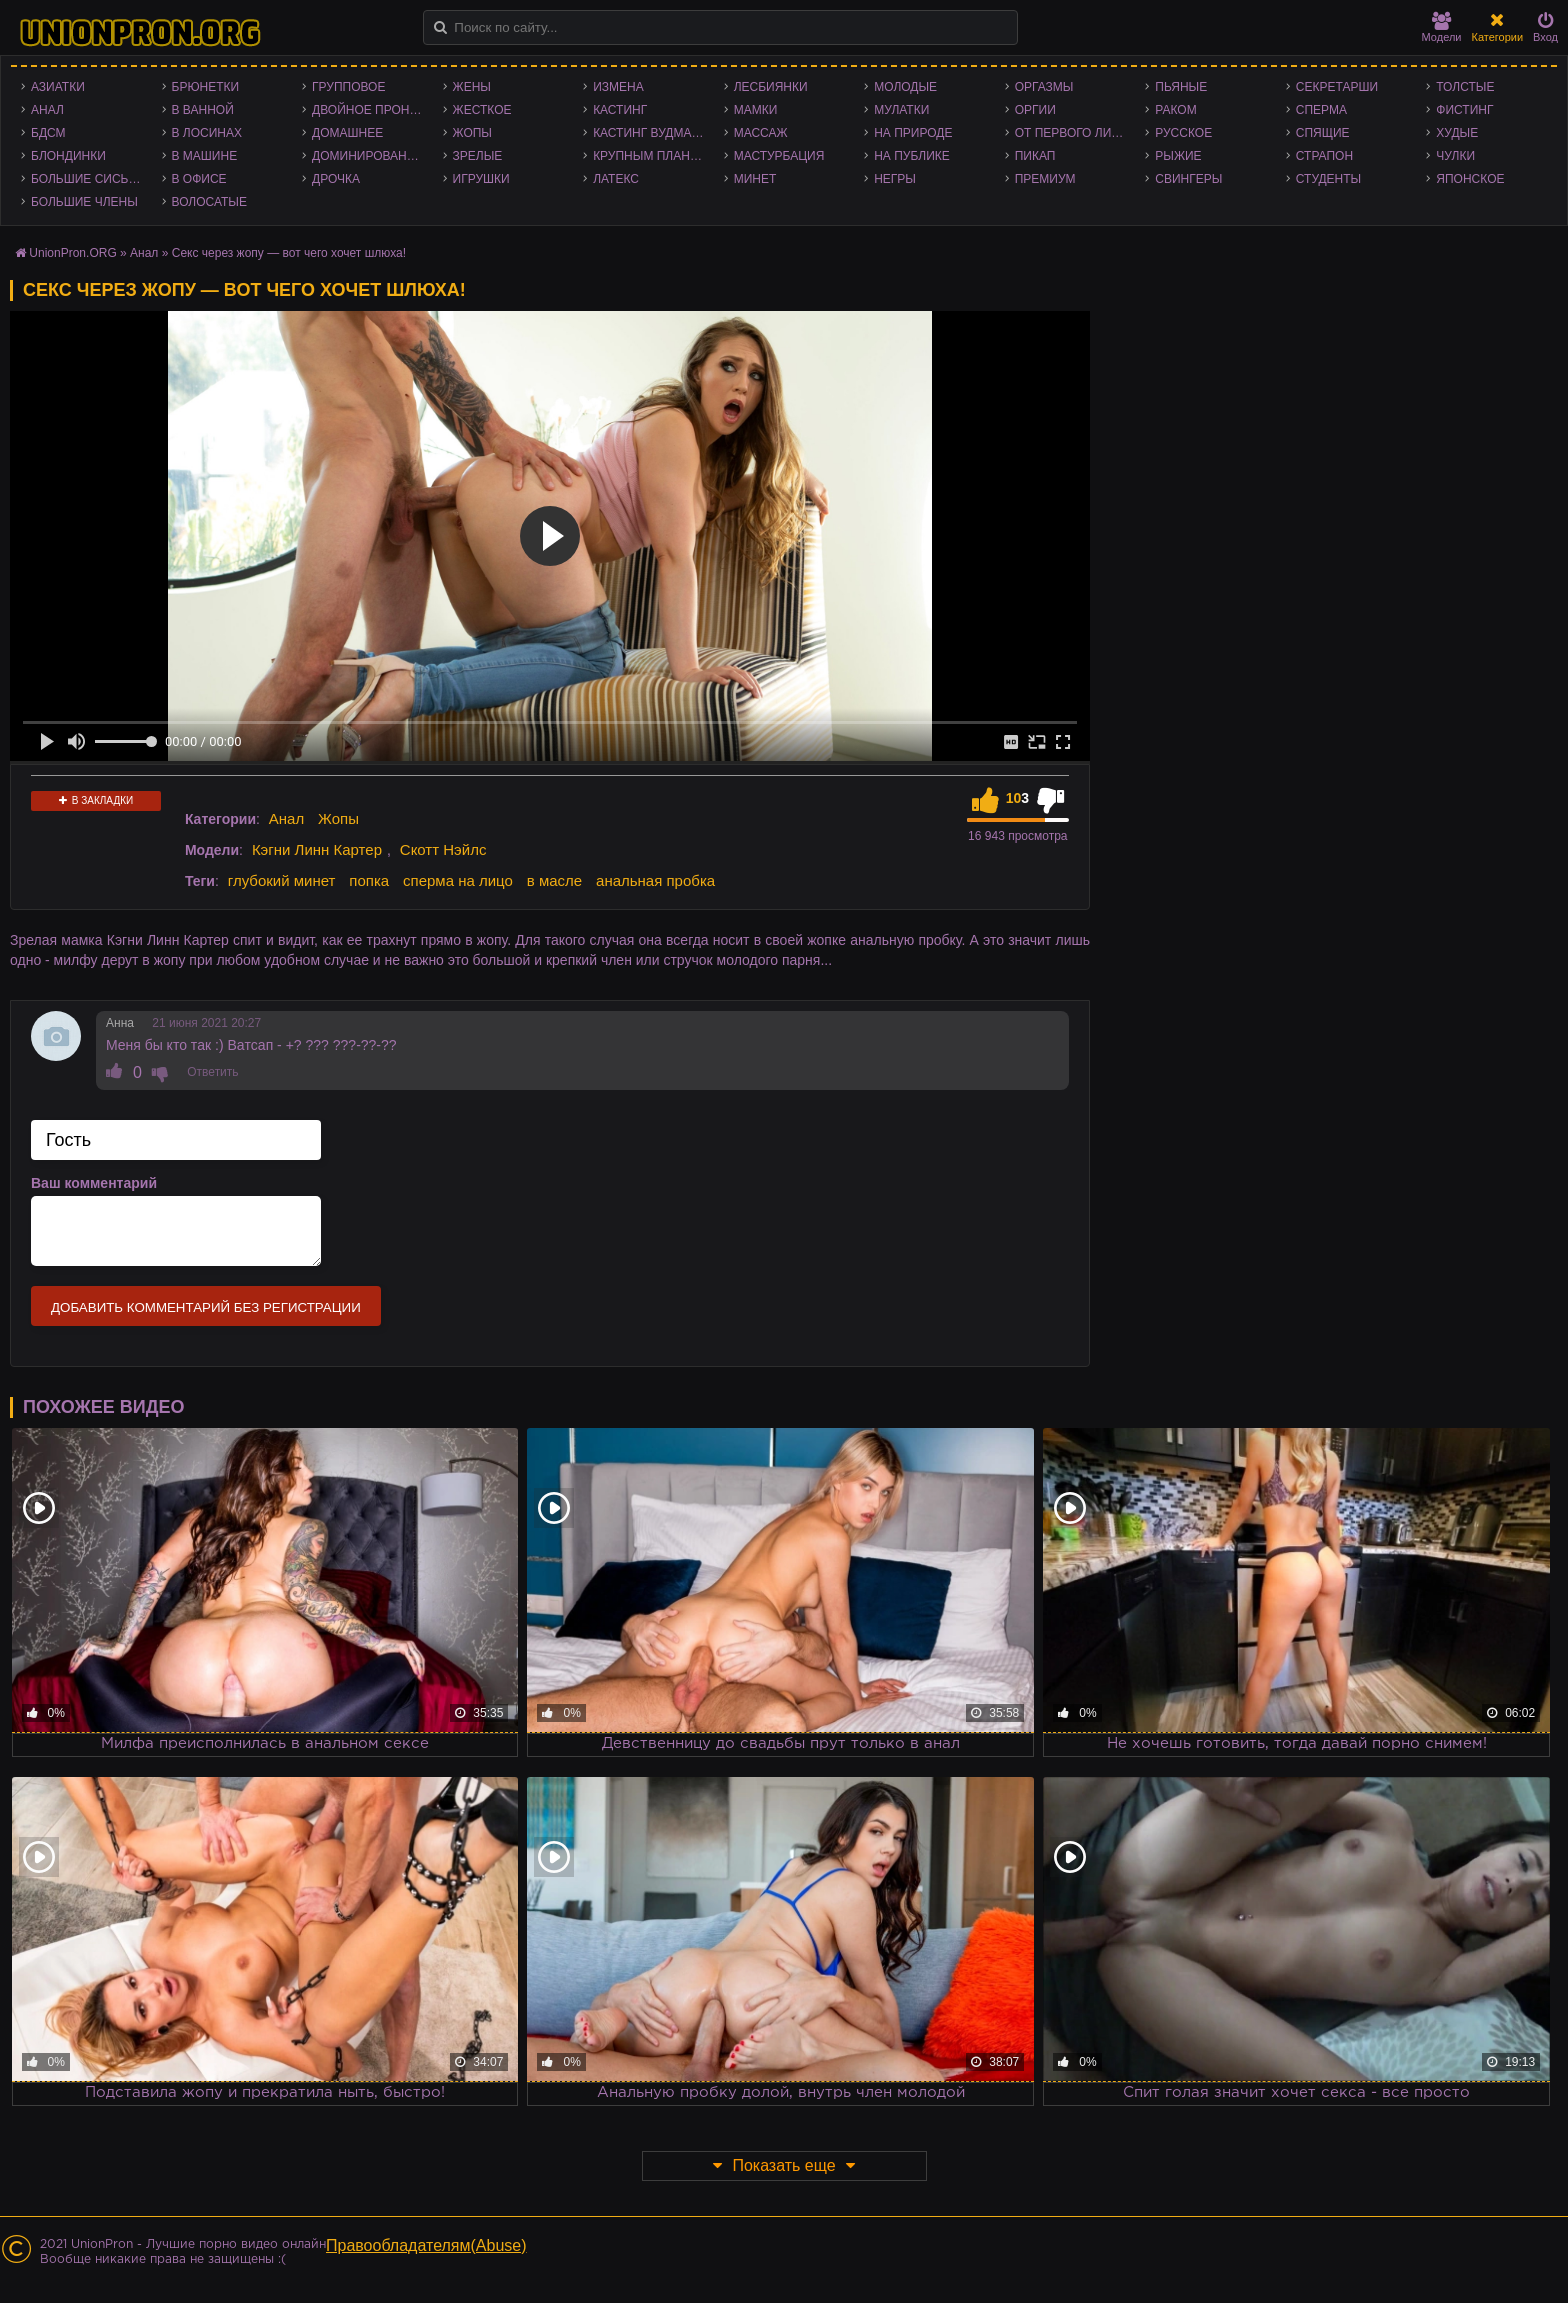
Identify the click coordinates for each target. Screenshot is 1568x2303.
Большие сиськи (87, 179)
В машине (205, 156)
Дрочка (336, 179)
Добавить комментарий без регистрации (206, 1307)
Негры (895, 179)
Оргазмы (1044, 87)
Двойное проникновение (372, 110)
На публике (912, 156)
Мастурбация (779, 156)
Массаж (761, 133)
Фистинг (1464, 110)
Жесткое (482, 110)
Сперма (1321, 110)
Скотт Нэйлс (443, 849)
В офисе (199, 179)
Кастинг (620, 110)
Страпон (1324, 156)
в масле (554, 880)
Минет (755, 179)
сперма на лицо (458, 880)
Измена (618, 87)
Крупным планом (651, 156)
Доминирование (367, 156)
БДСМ (48, 133)
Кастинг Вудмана (650, 133)
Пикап (1035, 156)
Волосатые (209, 202)
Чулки (1455, 156)
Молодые (905, 87)
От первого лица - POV (1075, 133)
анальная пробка (655, 880)
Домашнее (347, 133)
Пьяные (1181, 87)
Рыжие (1178, 156)
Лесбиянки (771, 87)
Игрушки (481, 179)
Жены (472, 87)
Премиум (1045, 179)
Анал (47, 110)
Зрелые (478, 156)
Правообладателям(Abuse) (426, 2245)
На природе (913, 133)
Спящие (1323, 133)
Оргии (1035, 110)
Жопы (472, 133)
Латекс (616, 179)
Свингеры (1188, 179)
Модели (1442, 27)
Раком (1175, 110)
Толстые (1465, 87)
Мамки (756, 110)
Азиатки (58, 87)
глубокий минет (282, 880)
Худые (1457, 133)
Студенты (1328, 179)
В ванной (203, 110)
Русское (1183, 133)
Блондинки (68, 156)
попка (369, 880)
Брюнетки (206, 87)
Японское (1470, 179)
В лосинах (207, 133)
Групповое (348, 87)
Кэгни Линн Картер (317, 849)
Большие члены (84, 202)
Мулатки (901, 110)
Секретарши (1337, 87)
